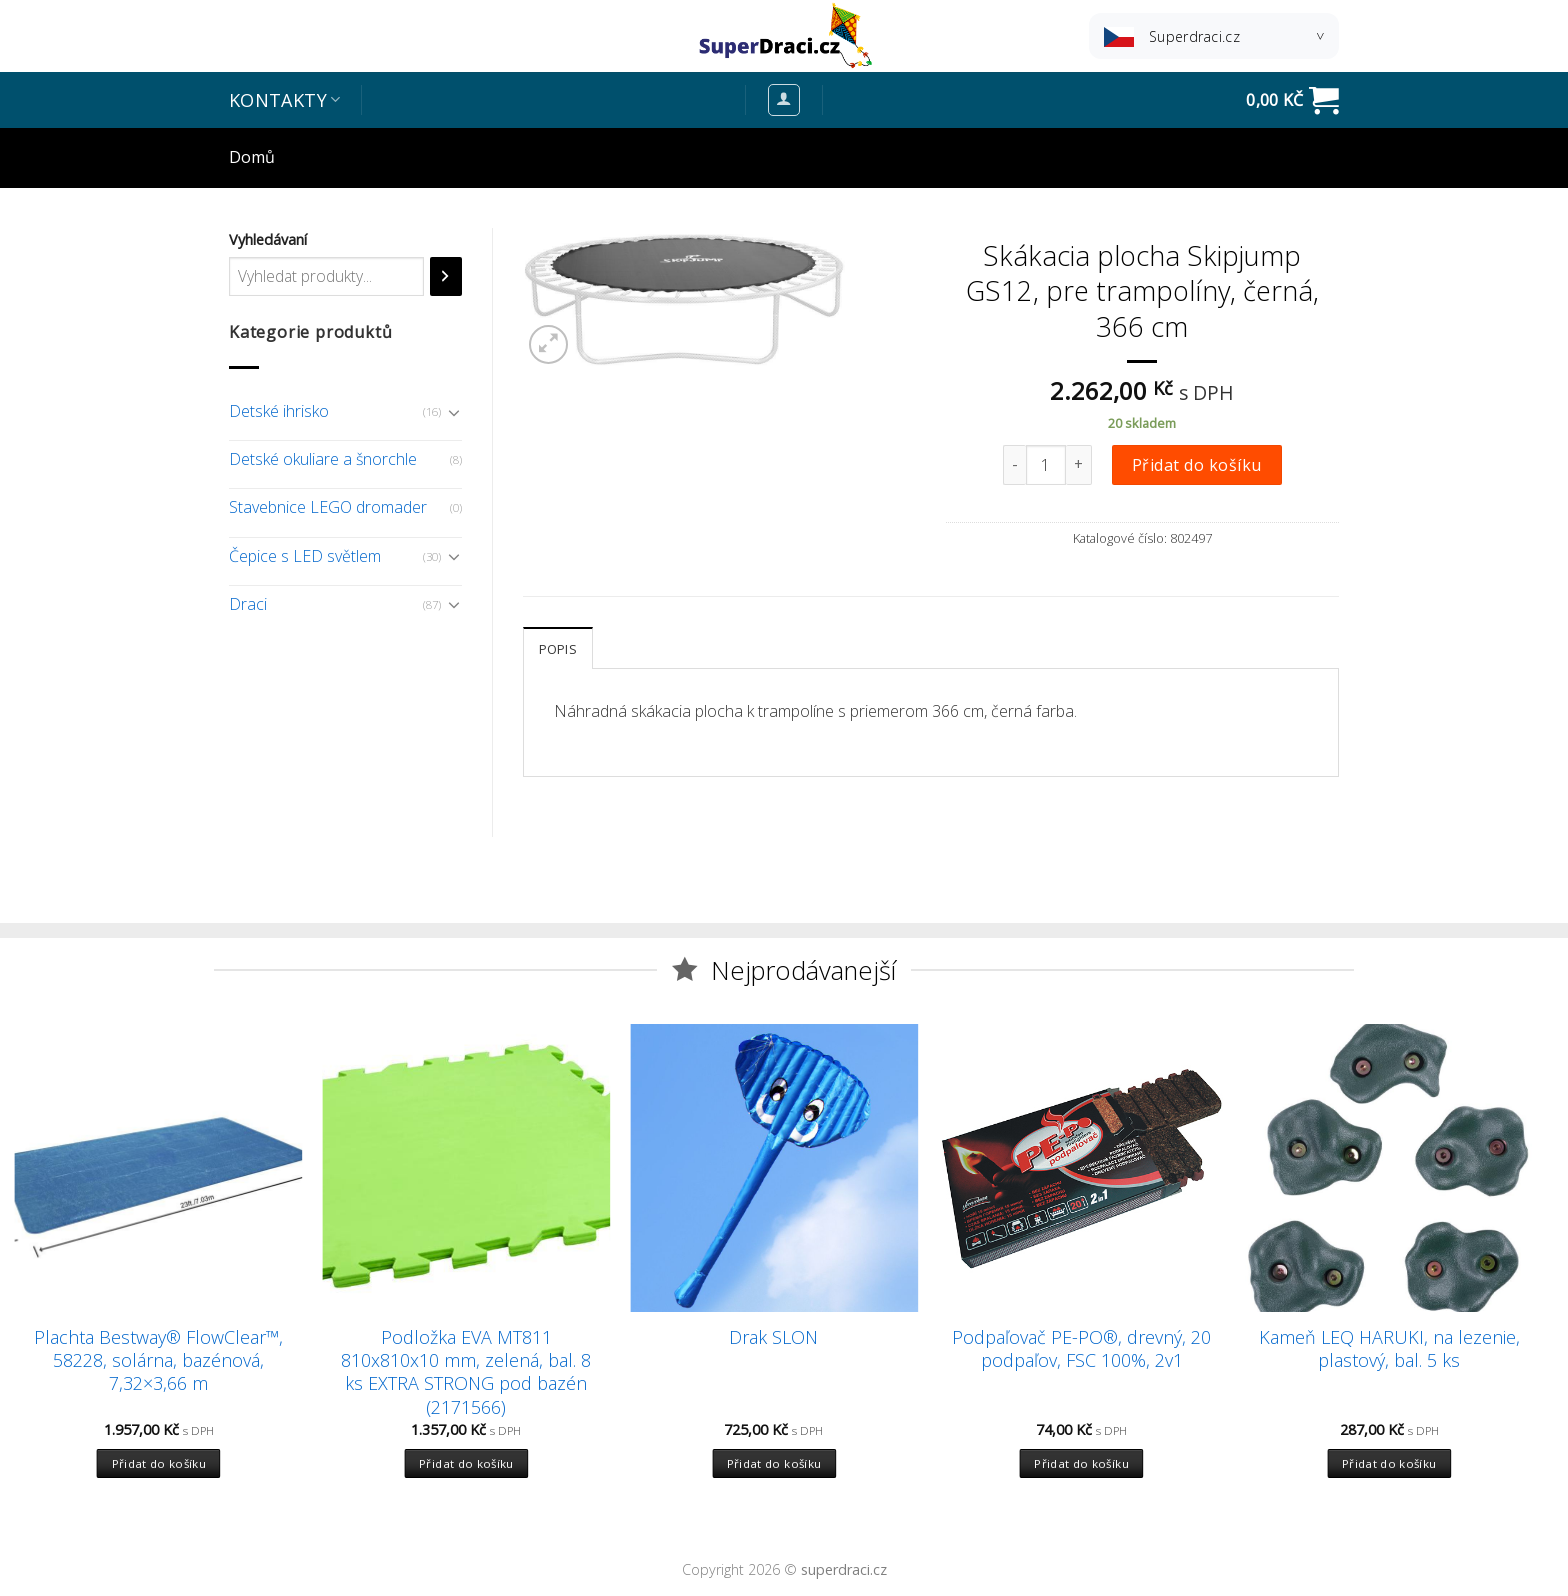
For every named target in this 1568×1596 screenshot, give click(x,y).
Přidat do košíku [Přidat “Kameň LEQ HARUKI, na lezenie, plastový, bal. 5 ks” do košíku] (1389, 1463)
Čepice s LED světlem (305, 556)
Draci (248, 604)
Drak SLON (773, 1337)
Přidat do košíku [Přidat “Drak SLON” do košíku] (774, 1463)
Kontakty (284, 100)
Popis (558, 649)
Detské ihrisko (279, 411)
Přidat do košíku (1197, 465)
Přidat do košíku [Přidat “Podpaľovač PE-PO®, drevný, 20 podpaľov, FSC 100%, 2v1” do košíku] (1081, 1463)
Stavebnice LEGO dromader (328, 507)
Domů (252, 157)
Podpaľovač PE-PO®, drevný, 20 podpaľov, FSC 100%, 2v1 (1081, 1349)
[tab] (558, 648)
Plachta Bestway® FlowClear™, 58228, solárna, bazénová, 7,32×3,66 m (158, 1361)
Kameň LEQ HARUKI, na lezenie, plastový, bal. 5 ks (1389, 1349)
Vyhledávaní (268, 239)
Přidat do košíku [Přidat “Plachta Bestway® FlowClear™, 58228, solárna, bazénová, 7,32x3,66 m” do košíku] (159, 1463)
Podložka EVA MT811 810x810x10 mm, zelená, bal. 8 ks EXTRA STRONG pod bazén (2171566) (466, 1372)
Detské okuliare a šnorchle (323, 459)
